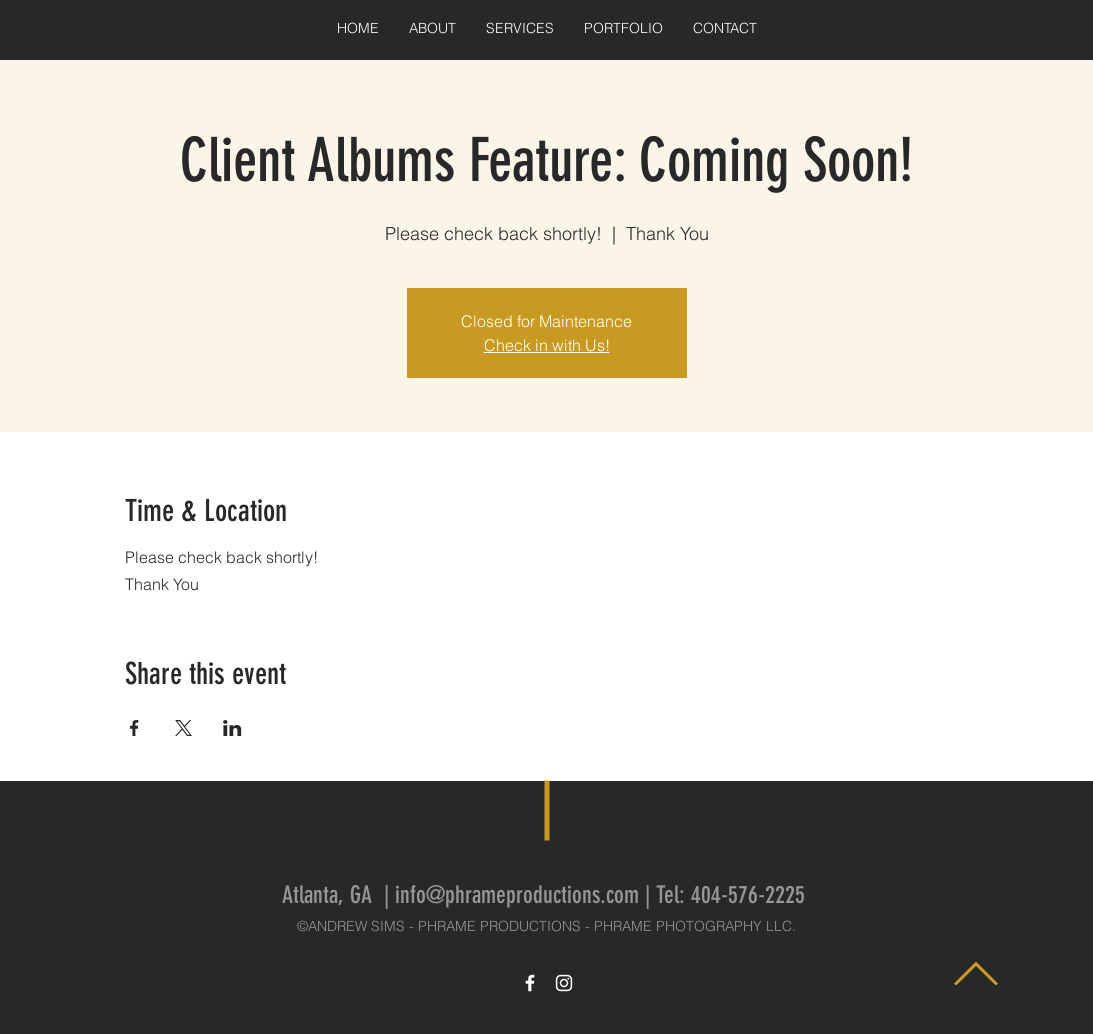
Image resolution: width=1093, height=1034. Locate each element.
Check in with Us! (547, 345)
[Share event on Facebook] (134, 728)
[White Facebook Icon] (530, 983)
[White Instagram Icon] (564, 983)
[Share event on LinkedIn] (232, 728)
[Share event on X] (183, 728)
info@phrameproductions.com (517, 895)
